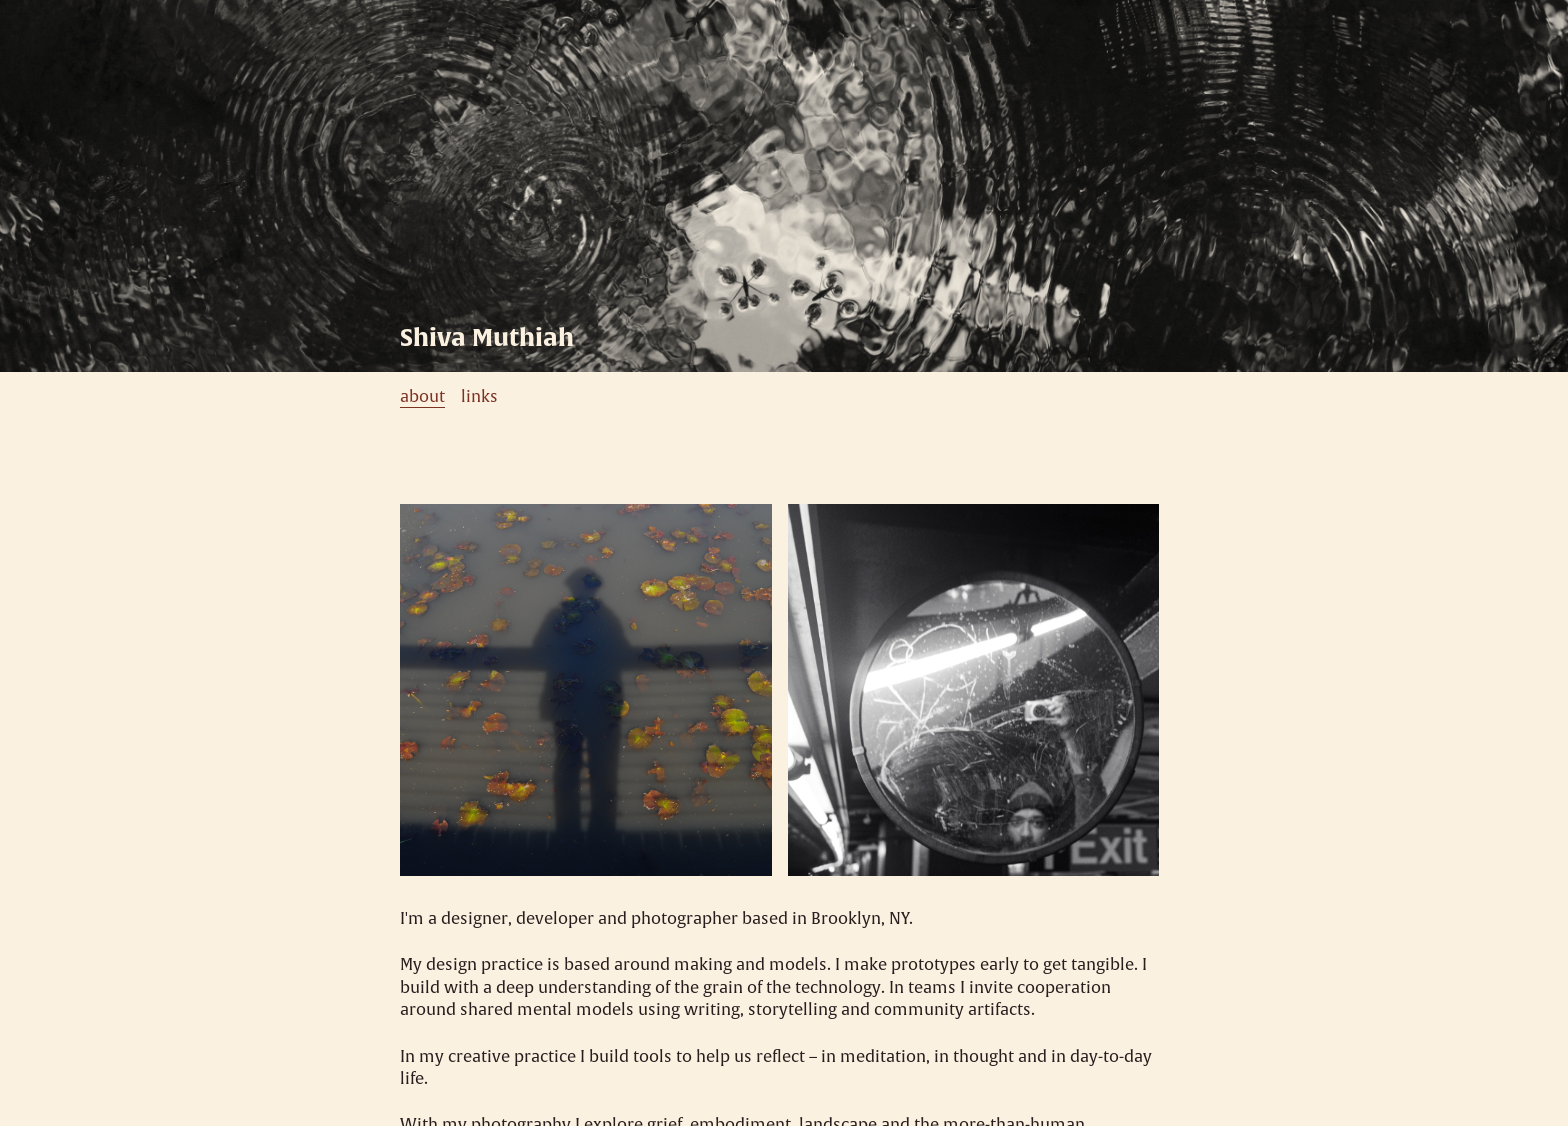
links (479, 397)
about (422, 397)
